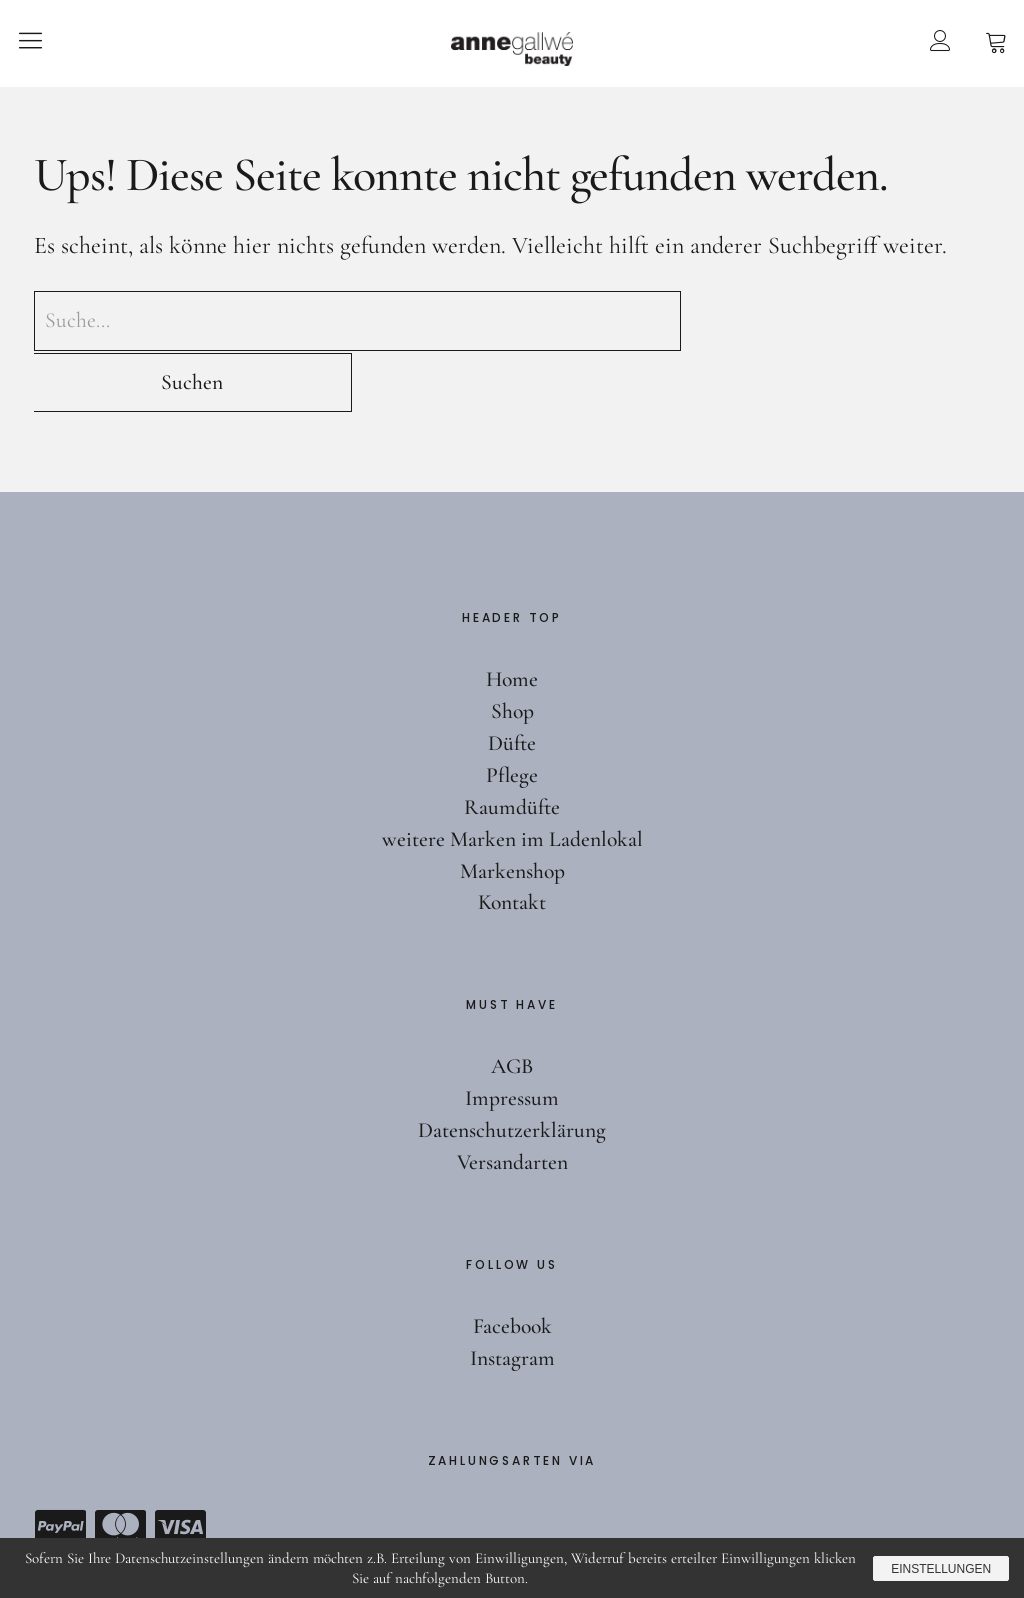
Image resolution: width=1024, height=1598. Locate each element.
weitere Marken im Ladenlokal (512, 778)
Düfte (512, 682)
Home (512, 618)
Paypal (60, 1466)
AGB (512, 1005)
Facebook (512, 1265)
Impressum (512, 1037)
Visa (180, 1466)
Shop (512, 650)
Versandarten (512, 1101)
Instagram (512, 1297)
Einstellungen (938, 1568)
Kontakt (512, 842)
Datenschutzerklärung (512, 1069)
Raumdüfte (512, 746)
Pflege (512, 714)
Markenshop (512, 810)
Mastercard (120, 1466)
